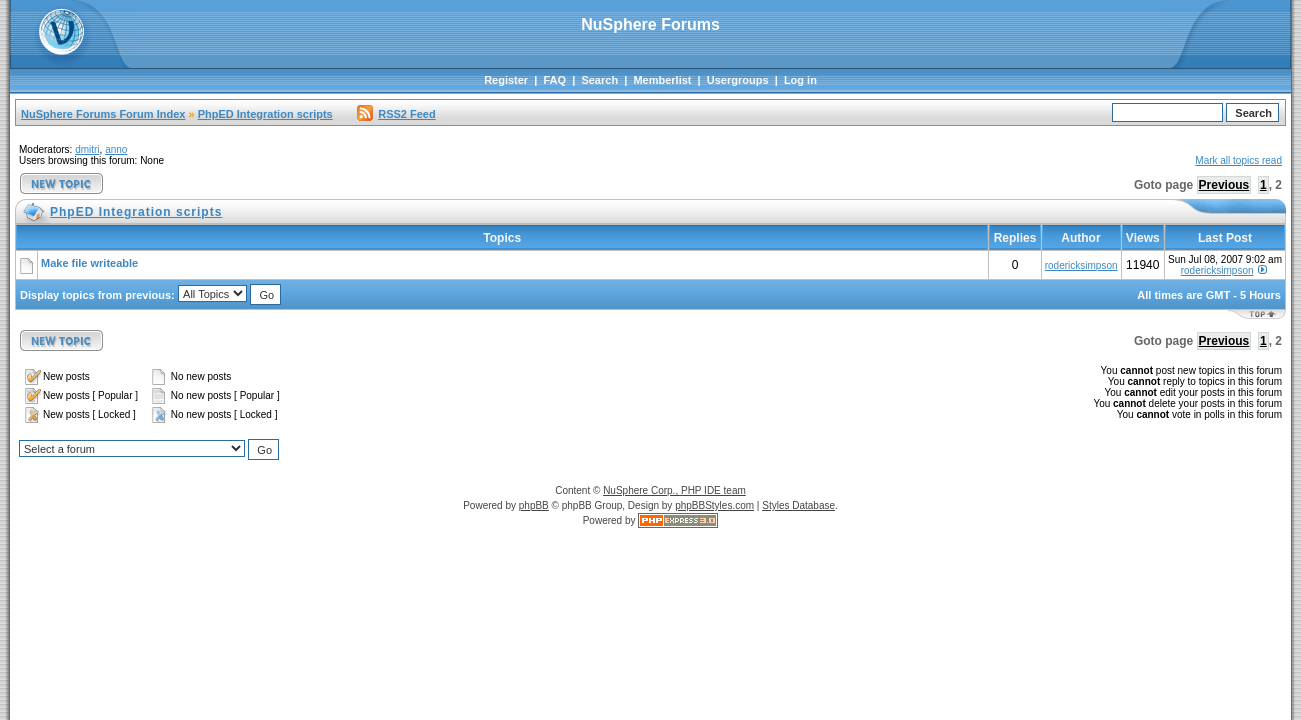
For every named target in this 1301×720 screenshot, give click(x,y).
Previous (1224, 185)
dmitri (87, 149)
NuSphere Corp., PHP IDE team (674, 490)
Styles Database (798, 505)
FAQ (554, 80)
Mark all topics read (1238, 160)
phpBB (534, 505)
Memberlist (662, 80)
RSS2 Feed (396, 114)
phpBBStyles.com (714, 505)
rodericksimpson (1081, 265)
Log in (800, 80)
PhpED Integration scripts (265, 114)
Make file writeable (89, 263)
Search (599, 80)
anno (116, 149)
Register (506, 80)
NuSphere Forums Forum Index (103, 114)
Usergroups (738, 80)
